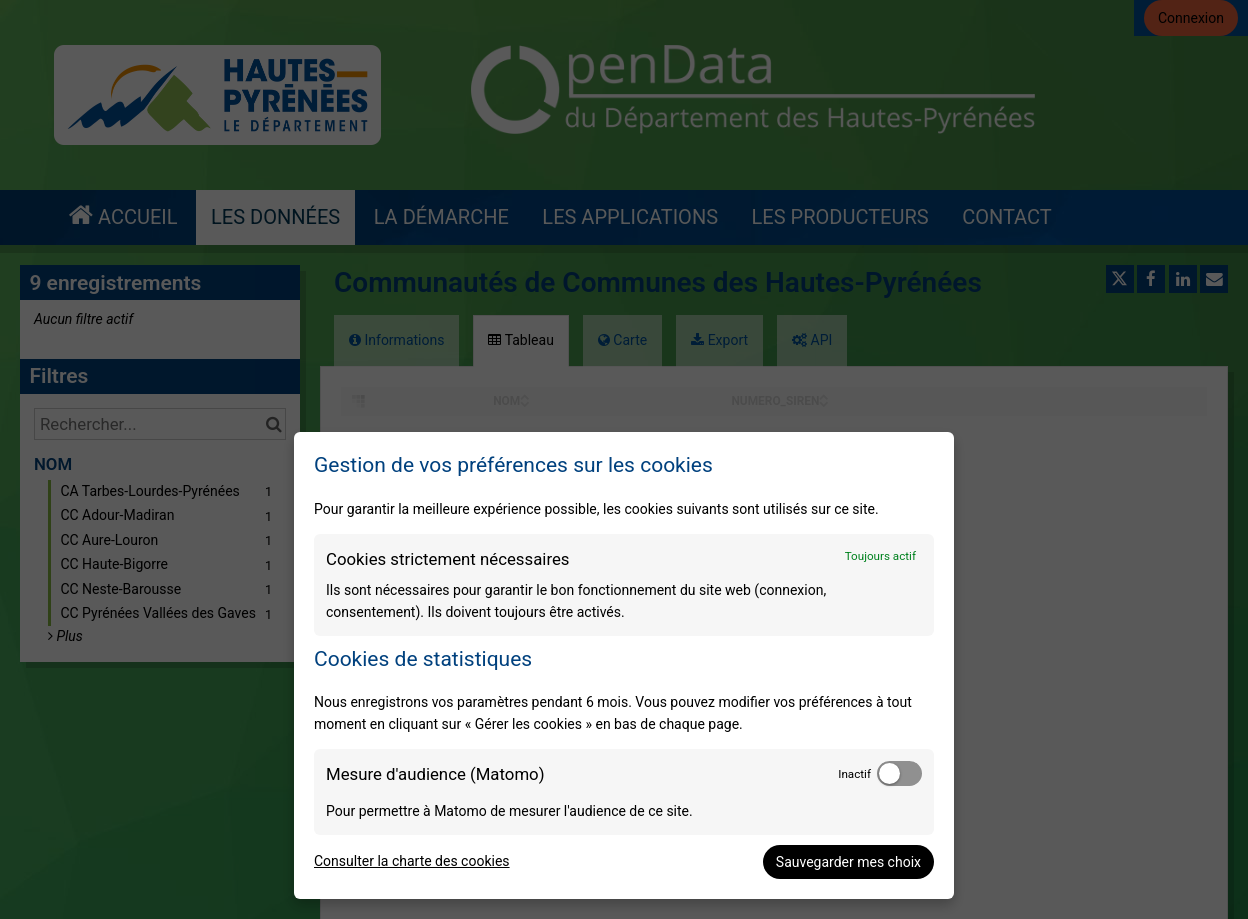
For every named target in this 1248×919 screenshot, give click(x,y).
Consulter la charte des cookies (412, 861)
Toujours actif (880, 556)
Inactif (854, 774)
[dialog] (624, 665)
